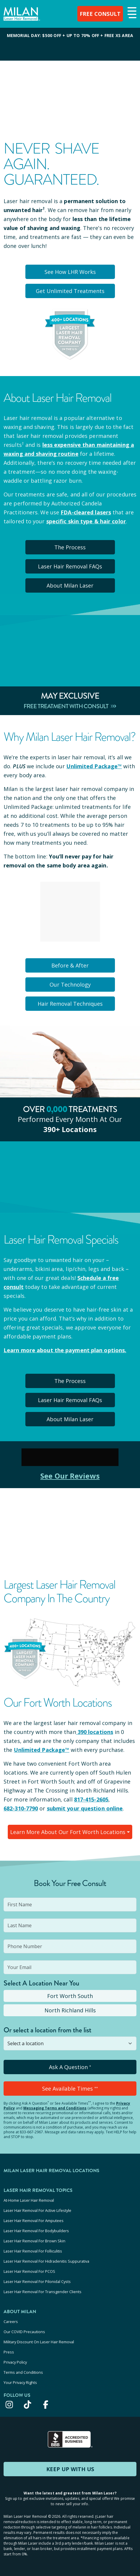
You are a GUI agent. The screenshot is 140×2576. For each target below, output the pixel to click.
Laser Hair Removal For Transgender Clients (42, 2291)
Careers (11, 2321)
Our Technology (70, 984)
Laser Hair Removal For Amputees (34, 2220)
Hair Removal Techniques (70, 1003)
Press (9, 2352)
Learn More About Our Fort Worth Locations (67, 1832)
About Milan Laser (70, 585)
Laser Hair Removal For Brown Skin (34, 2241)
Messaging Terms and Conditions (55, 2108)
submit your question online (85, 1808)
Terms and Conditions (23, 2372)
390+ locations (70, 1129)
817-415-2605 (91, 1799)
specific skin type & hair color (86, 521)
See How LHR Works (70, 271)
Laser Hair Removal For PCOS (29, 2271)
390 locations (94, 1731)
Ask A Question (70, 2067)
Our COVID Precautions (24, 2331)
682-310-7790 (21, 1808)
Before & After (70, 965)
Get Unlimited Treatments (70, 291)
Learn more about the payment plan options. (65, 1350)
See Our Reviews (70, 1476)
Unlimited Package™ (94, 766)
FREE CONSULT (100, 13)
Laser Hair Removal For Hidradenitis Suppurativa (46, 2261)
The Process (70, 547)
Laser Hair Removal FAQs (70, 566)
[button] (131, 13)
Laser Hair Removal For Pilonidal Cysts (37, 2281)
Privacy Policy (15, 2362)
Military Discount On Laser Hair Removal (39, 2342)
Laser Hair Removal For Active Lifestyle (37, 2210)
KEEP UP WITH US (70, 2469)
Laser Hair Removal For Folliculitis (33, 2251)
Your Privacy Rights (20, 2382)
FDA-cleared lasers (86, 512)
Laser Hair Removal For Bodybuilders (36, 2230)
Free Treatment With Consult (70, 706)
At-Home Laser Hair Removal (29, 2200)
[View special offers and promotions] (70, 44)
